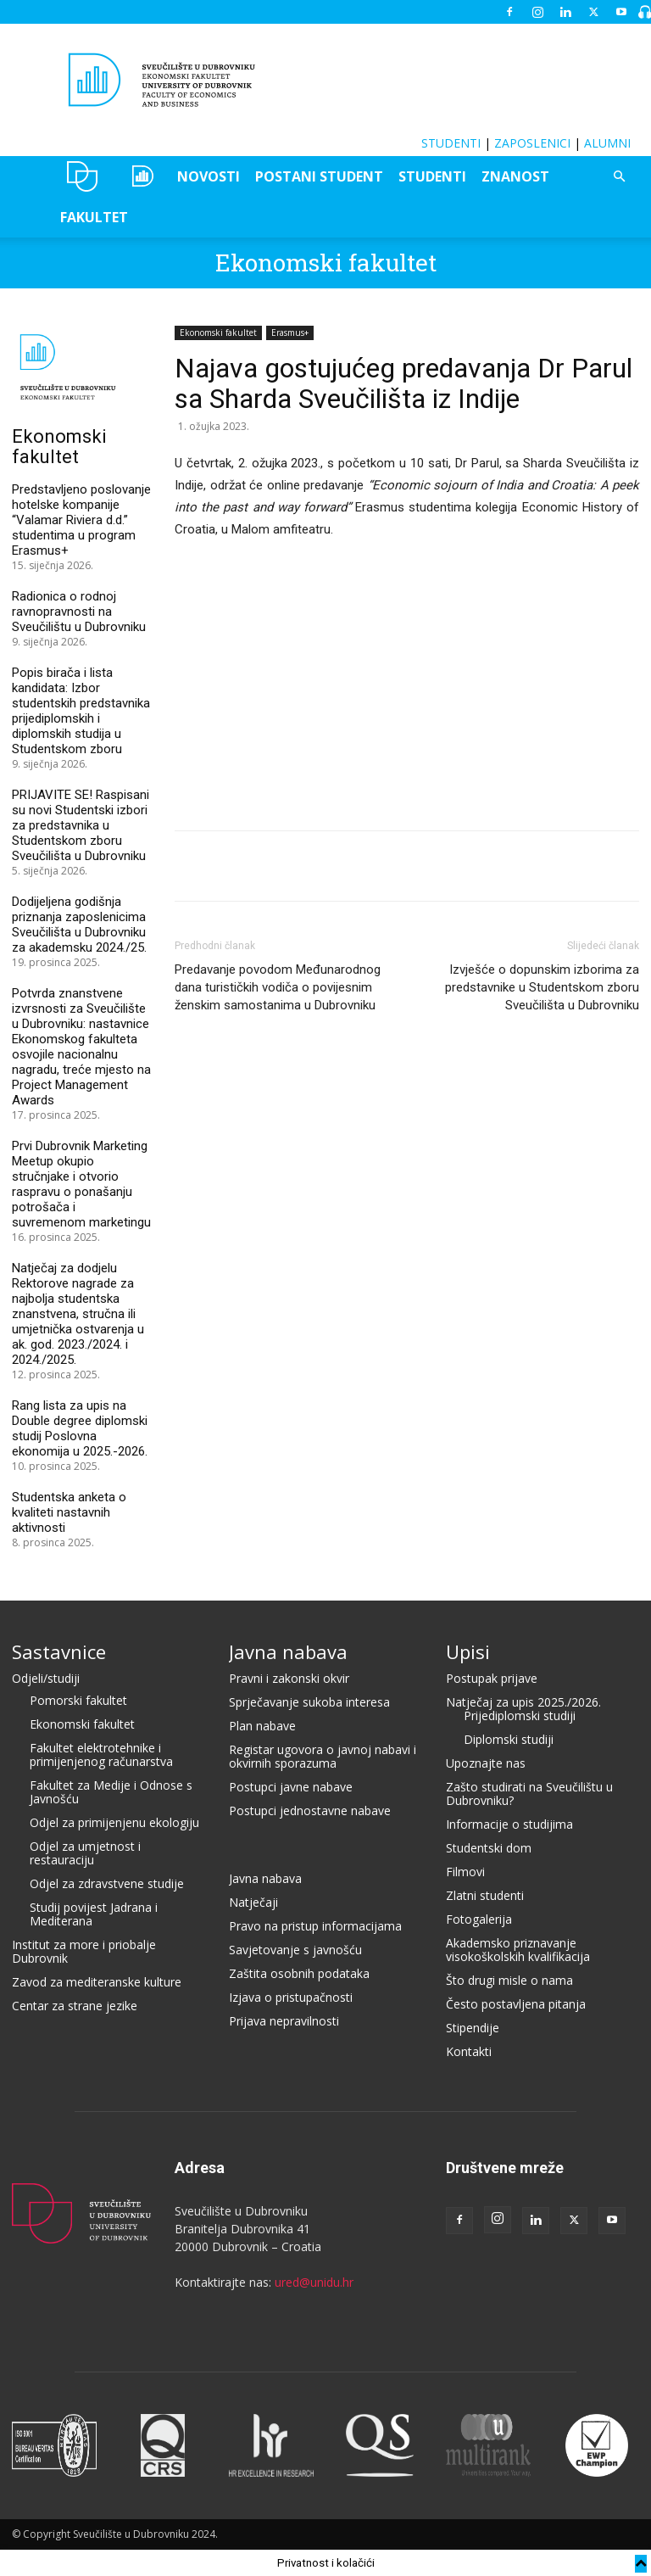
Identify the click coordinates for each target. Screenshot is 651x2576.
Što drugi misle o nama (509, 1980)
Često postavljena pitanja (516, 2004)
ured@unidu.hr (314, 2282)
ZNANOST (515, 176)
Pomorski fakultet (78, 1700)
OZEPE (141, 176)
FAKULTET (94, 217)
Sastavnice (59, 1651)
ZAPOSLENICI (532, 143)
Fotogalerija (479, 1919)
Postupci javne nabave (291, 1787)
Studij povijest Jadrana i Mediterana (94, 1914)
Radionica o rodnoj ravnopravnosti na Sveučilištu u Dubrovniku (79, 611)
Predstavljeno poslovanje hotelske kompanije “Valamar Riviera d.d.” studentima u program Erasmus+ (81, 520)
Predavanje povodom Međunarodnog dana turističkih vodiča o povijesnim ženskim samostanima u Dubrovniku (278, 987)
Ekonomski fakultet (326, 262)
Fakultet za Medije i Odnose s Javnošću (111, 1792)
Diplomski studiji (509, 1739)
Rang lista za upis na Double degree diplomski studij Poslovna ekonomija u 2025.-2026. (79, 1428)
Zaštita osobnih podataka (299, 1973)
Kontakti (469, 2051)
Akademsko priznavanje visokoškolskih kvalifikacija (518, 1949)
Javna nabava (288, 1651)
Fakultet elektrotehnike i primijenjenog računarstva (101, 1754)
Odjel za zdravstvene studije (107, 1883)
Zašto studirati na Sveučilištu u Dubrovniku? (529, 1793)
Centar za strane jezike (74, 2006)
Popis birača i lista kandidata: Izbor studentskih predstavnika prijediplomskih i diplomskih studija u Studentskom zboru (81, 711)
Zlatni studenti (485, 1895)
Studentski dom (488, 1848)
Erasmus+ (290, 332)
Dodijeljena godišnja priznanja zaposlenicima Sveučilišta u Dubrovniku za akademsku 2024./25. (79, 924)
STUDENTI (451, 143)
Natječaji (253, 1902)
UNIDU (82, 176)
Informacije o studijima (509, 1824)
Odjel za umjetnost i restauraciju (85, 1853)
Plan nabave (262, 1726)
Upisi (468, 1651)
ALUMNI (607, 143)
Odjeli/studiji (46, 1678)
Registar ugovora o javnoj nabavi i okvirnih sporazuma (322, 1756)
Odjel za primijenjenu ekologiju (114, 1822)
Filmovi (465, 1872)
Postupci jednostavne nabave (310, 1810)
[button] (618, 177)
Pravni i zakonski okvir (289, 1678)
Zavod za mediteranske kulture (96, 1982)
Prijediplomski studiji (520, 1715)
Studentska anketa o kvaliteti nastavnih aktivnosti (69, 1512)
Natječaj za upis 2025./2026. (523, 1702)
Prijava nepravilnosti (284, 2021)
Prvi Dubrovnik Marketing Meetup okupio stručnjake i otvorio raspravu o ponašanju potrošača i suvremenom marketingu (81, 1184)
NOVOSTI (208, 176)
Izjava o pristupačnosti (291, 1997)
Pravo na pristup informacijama (315, 1926)
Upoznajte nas (486, 1763)
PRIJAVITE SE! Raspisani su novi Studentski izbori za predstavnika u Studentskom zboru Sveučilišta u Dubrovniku (80, 825)
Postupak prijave (491, 1678)
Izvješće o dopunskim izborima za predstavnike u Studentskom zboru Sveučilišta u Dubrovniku (542, 987)
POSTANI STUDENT (319, 176)
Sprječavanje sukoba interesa (309, 1702)
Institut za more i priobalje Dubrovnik (84, 1951)
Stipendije (472, 2028)
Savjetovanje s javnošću (295, 1950)
